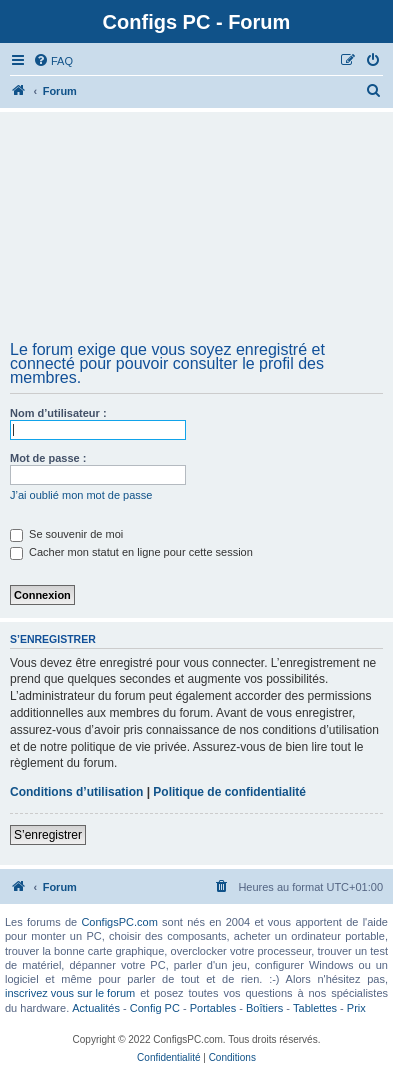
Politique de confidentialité (229, 792)
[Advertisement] (196, 233)
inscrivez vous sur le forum (70, 993)
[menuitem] (53, 61)
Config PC (155, 1008)
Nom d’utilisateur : (58, 413)
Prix (356, 1008)
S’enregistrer (48, 835)
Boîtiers (264, 1008)
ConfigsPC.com (119, 922)
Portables (213, 1008)
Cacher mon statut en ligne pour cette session (131, 552)
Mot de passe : (48, 458)
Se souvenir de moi (66, 534)
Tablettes (315, 1008)
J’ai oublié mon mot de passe (81, 495)
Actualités (96, 1008)
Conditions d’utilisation (76, 792)
